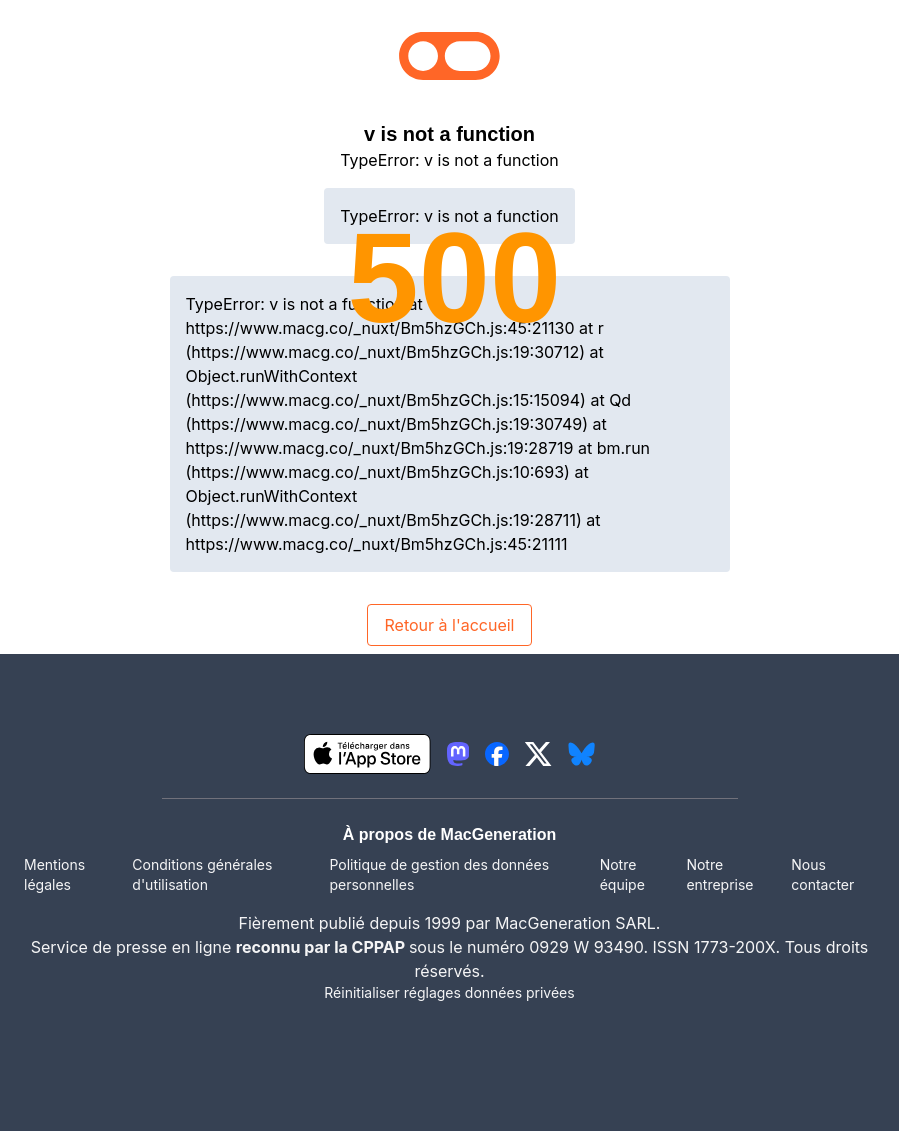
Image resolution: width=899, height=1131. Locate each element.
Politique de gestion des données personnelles (439, 874)
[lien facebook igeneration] (497, 754)
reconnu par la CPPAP (322, 947)
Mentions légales (54, 874)
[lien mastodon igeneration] (458, 754)
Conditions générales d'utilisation (202, 874)
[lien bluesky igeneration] (581, 754)
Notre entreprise (719, 874)
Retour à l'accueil (449, 625)
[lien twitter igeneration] (538, 754)
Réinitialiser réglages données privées (449, 992)
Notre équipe (622, 874)
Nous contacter (822, 874)
